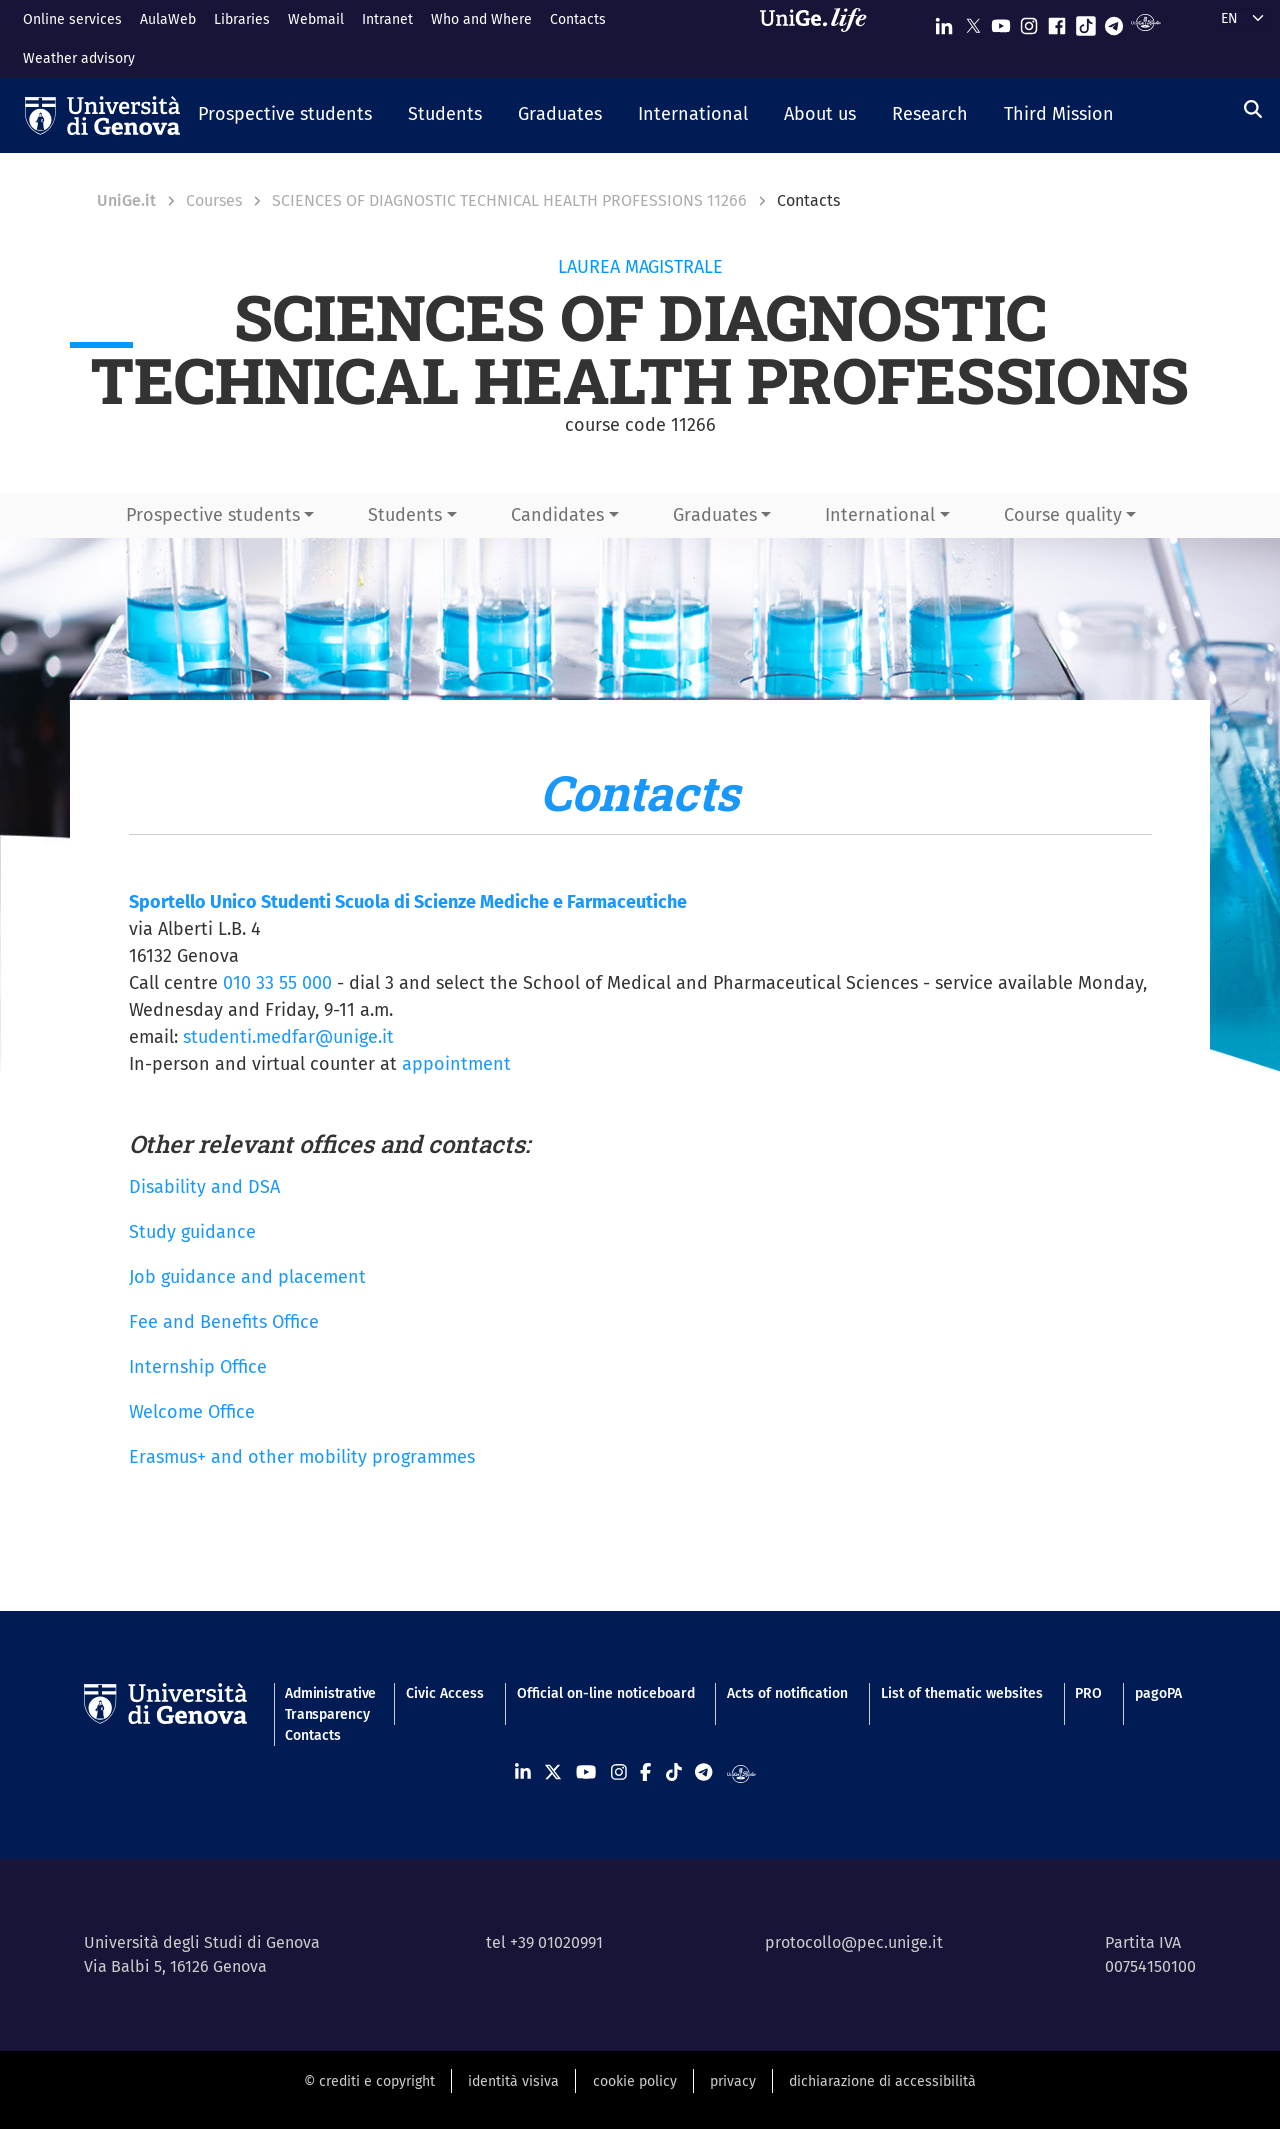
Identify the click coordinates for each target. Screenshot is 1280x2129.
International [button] (880, 515)
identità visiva (513, 2081)
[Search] (1253, 110)
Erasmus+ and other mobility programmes (302, 1457)
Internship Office (198, 1367)
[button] (285, 116)
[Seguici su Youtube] (1001, 21)
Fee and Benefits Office (224, 1322)
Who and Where (481, 19)
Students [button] (405, 515)
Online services (72, 19)
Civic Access (445, 1693)
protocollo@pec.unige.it (854, 1942)
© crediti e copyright (369, 2081)
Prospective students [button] (213, 515)
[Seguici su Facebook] (1057, 21)
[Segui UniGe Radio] (1145, 21)
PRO (1088, 1693)
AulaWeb (168, 19)
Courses (214, 200)
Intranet (387, 19)
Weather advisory (79, 58)
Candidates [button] (557, 515)
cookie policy (635, 2081)
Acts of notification (787, 1693)
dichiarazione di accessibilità (882, 2081)
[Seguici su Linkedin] (944, 21)
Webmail (316, 19)
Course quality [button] (1063, 515)
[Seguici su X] (973, 21)
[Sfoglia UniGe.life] (820, 38)
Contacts (578, 19)
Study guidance (192, 1232)
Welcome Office (192, 1412)
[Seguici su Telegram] (1114, 21)
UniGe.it (126, 200)
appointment (456, 1064)
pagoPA (1158, 1693)
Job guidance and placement (247, 1277)
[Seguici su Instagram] (1029, 21)
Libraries (242, 19)
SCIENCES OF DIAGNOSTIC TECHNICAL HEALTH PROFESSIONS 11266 (509, 200)
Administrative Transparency (329, 1704)
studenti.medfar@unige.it (288, 1037)
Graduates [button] (715, 515)
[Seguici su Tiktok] (1086, 21)
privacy (733, 2081)
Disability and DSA (204, 1187)
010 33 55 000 (277, 983)
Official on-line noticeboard (606, 1693)
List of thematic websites (962, 1693)
